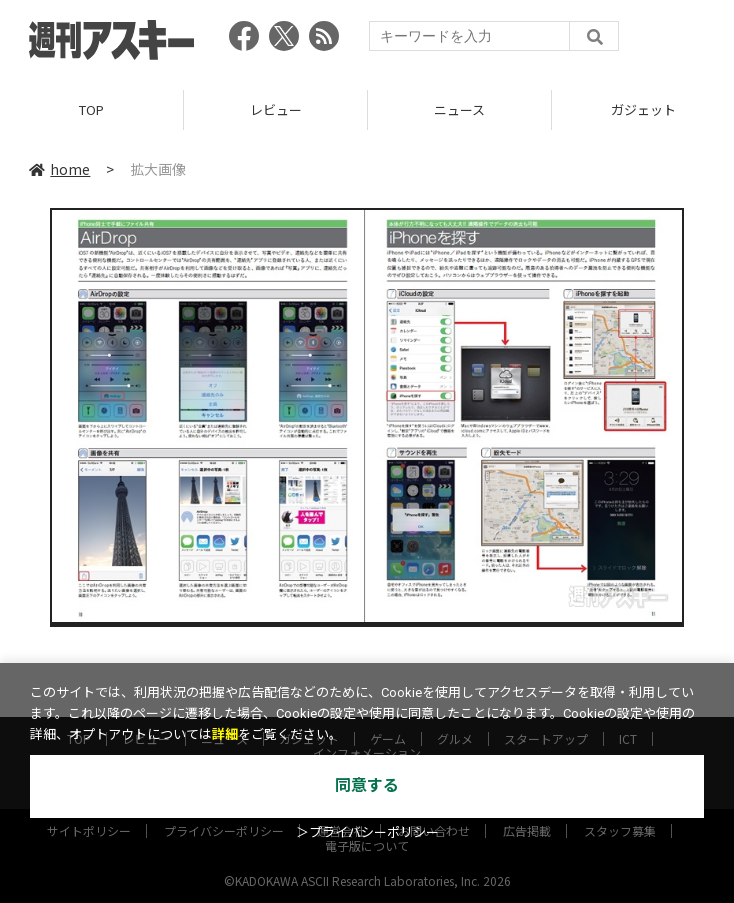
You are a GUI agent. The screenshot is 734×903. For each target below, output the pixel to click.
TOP (91, 109)
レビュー (276, 109)
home (59, 169)
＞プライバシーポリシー (367, 832)
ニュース (459, 109)
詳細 (225, 734)
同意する (367, 785)
